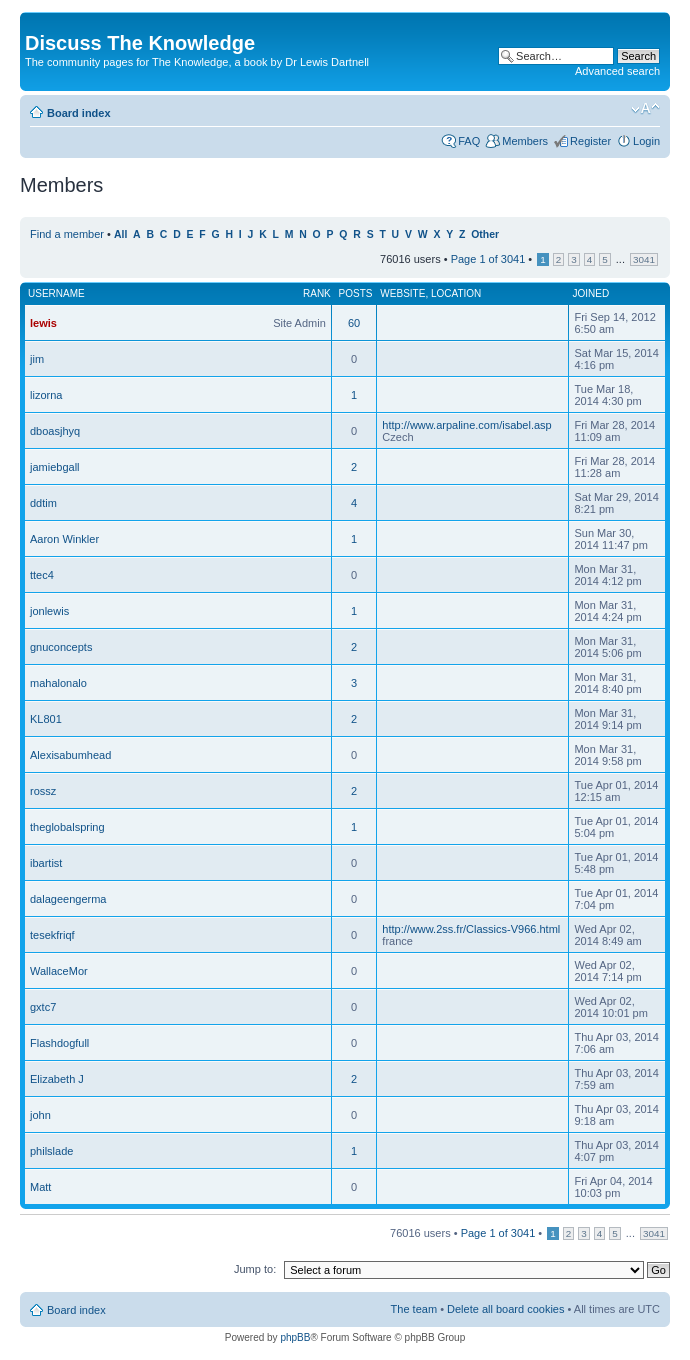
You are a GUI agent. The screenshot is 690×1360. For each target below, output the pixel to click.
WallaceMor (59, 971)
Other (485, 234)
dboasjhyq (55, 431)
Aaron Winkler (64, 539)
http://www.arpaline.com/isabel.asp (466, 425)
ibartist (46, 863)
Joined (590, 293)
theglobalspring (67, 827)
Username (56, 293)
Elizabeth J (57, 1079)
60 (354, 323)
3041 (644, 259)
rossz (43, 791)
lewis (43, 323)
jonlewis (49, 611)
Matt (40, 1187)
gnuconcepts (61, 647)
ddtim (43, 503)
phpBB (295, 1337)
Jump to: (255, 1269)
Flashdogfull (59, 1043)
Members (525, 141)
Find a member (67, 234)
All (120, 234)
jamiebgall (55, 467)
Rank (317, 293)
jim (37, 359)
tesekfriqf (52, 935)
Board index (79, 113)
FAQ (469, 141)
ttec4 (42, 575)
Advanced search (617, 71)
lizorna (46, 395)
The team (414, 1309)
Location (456, 293)
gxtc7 (43, 1007)
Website (402, 293)
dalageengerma (68, 899)
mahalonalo (58, 683)
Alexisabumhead (70, 755)
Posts (356, 293)
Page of (488, 259)
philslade (51, 1151)
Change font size (645, 109)
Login (646, 141)
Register (590, 141)
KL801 (46, 719)
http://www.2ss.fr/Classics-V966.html (471, 929)
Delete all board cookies (505, 1309)
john (40, 1115)
